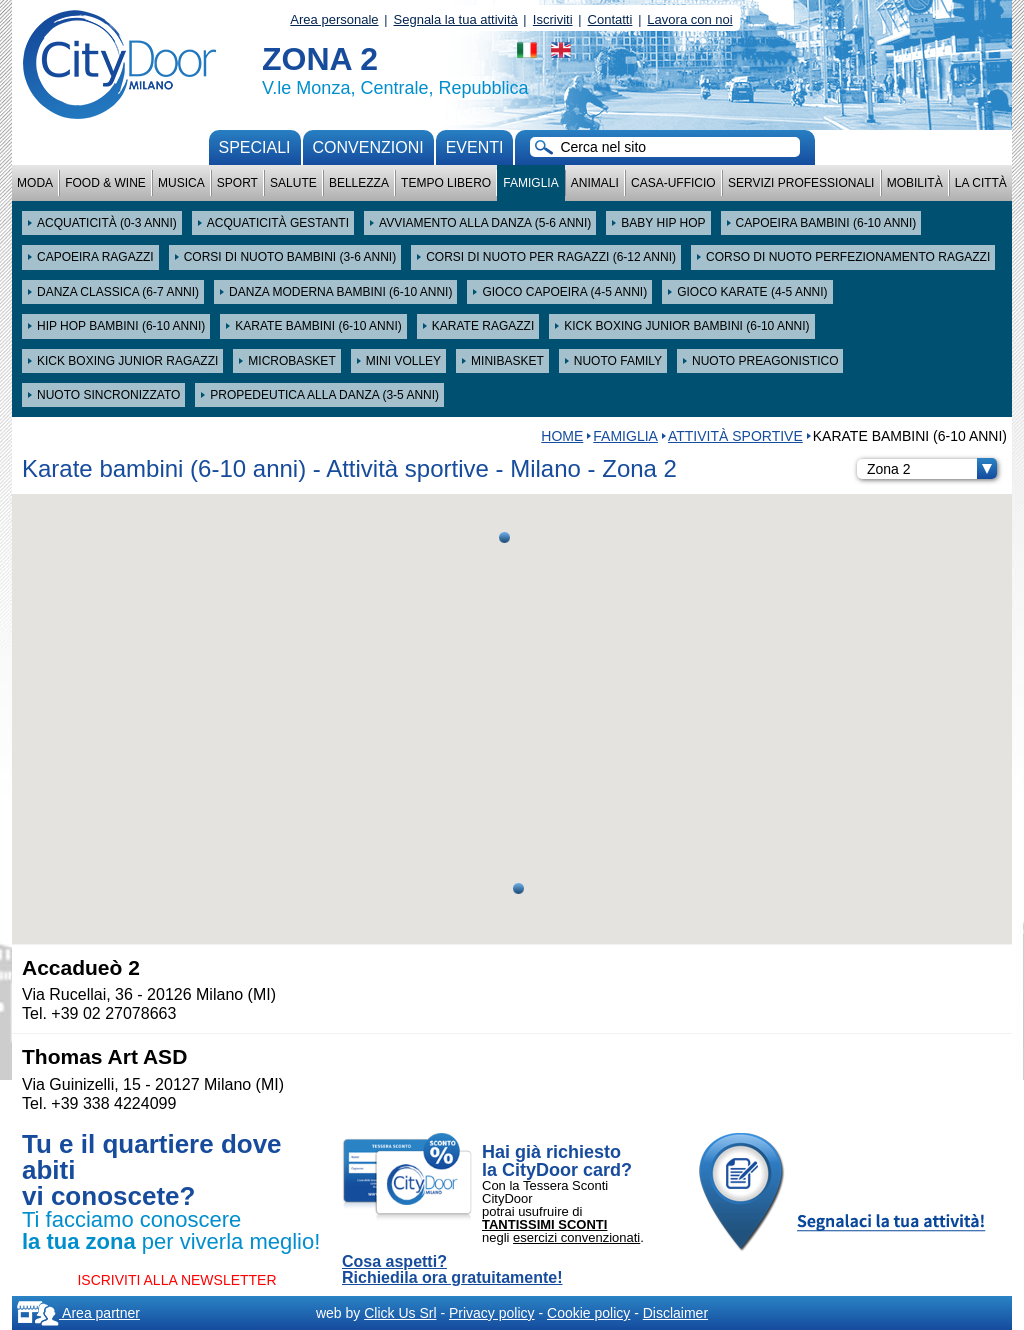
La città (981, 183)
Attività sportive (735, 436)
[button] (504, 537)
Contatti (610, 19)
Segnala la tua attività (456, 19)
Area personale (334, 19)
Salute (293, 183)
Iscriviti (553, 19)
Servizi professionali (801, 183)
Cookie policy (588, 1313)
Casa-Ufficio (673, 183)
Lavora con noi (689, 19)
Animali (595, 183)
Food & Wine (105, 183)
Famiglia (530, 183)
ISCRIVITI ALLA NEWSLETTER (176, 1280)
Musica (181, 183)
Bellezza (359, 183)
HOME (562, 436)
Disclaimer (675, 1313)
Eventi (475, 147)
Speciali (255, 147)
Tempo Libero (446, 183)
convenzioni (368, 147)
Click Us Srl (400, 1313)
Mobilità (915, 183)
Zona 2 (932, 469)
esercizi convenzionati (576, 1237)
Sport (237, 183)
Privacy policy (492, 1313)
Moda (35, 183)
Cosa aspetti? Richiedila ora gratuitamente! (452, 1270)
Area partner (78, 1313)
